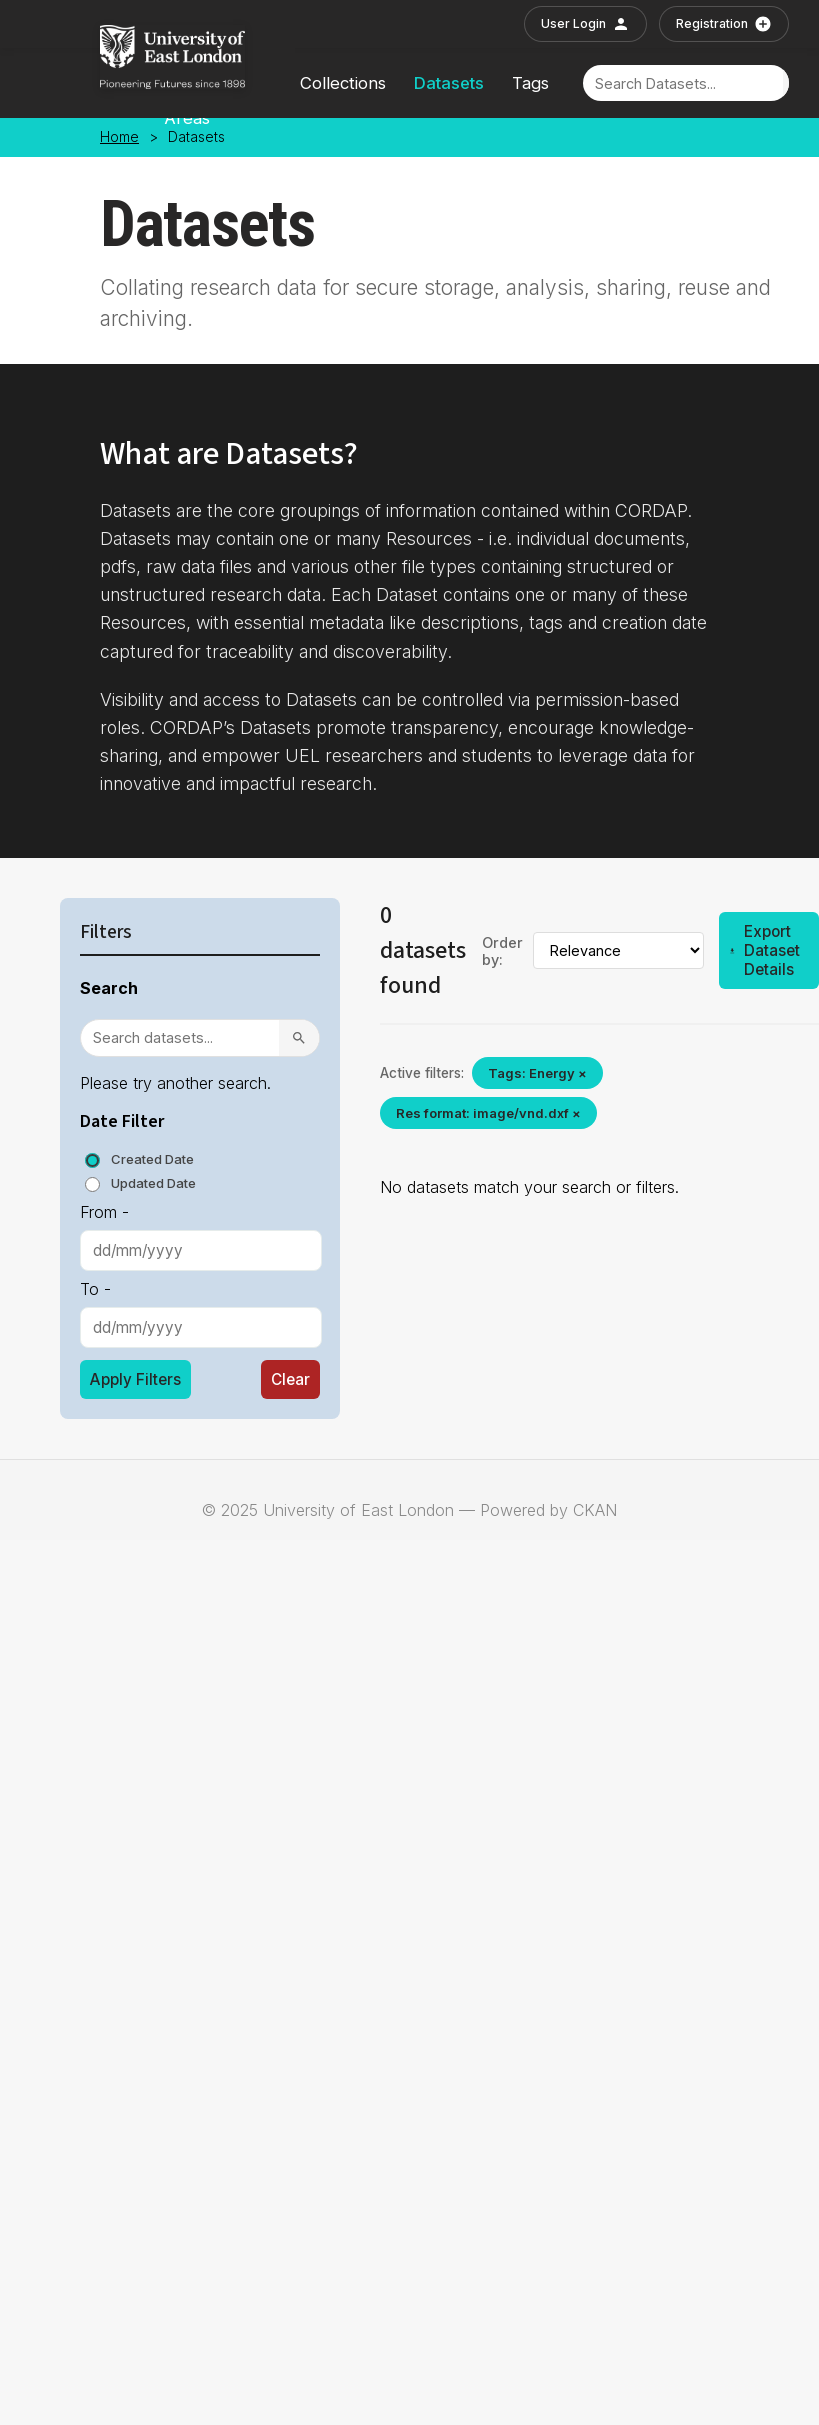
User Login (585, 24)
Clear (290, 1379)
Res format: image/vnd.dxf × (488, 1113)
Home (119, 137)
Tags (530, 83)
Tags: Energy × (537, 1073)
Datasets (449, 83)
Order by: (502, 951)
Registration (724, 24)
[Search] (683, 83)
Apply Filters (135, 1379)
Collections (343, 83)
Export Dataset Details (764, 950)
